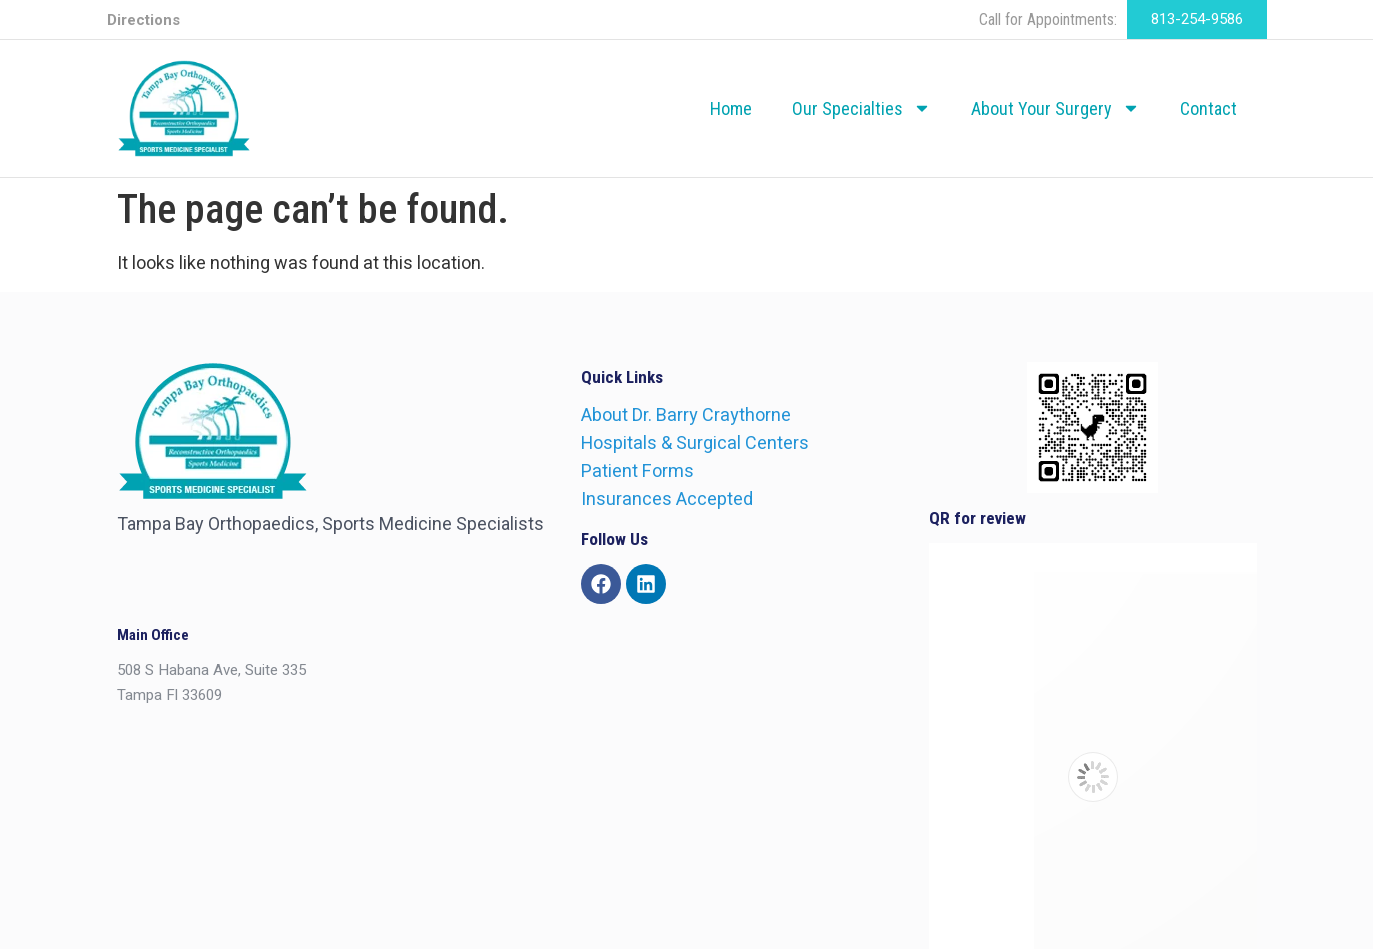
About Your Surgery (1055, 108)
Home (731, 108)
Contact (1208, 108)
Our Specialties (861, 108)
